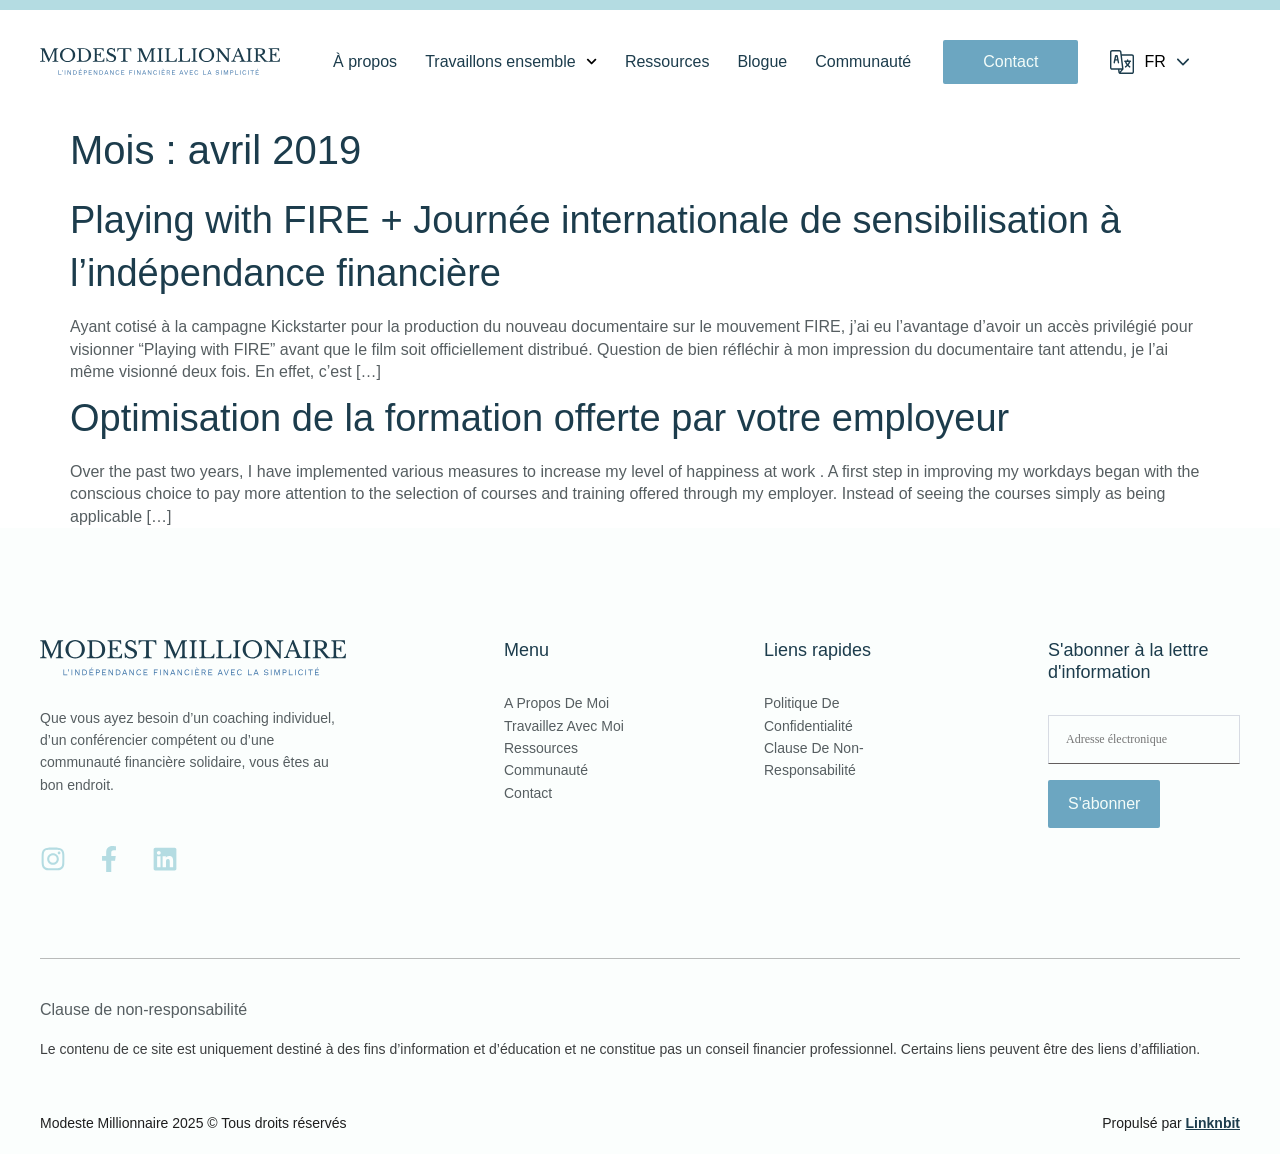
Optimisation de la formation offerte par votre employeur (539, 418)
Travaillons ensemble (511, 62)
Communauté (863, 61)
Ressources (667, 61)
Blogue (762, 61)
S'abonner (1104, 803)
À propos (365, 61)
